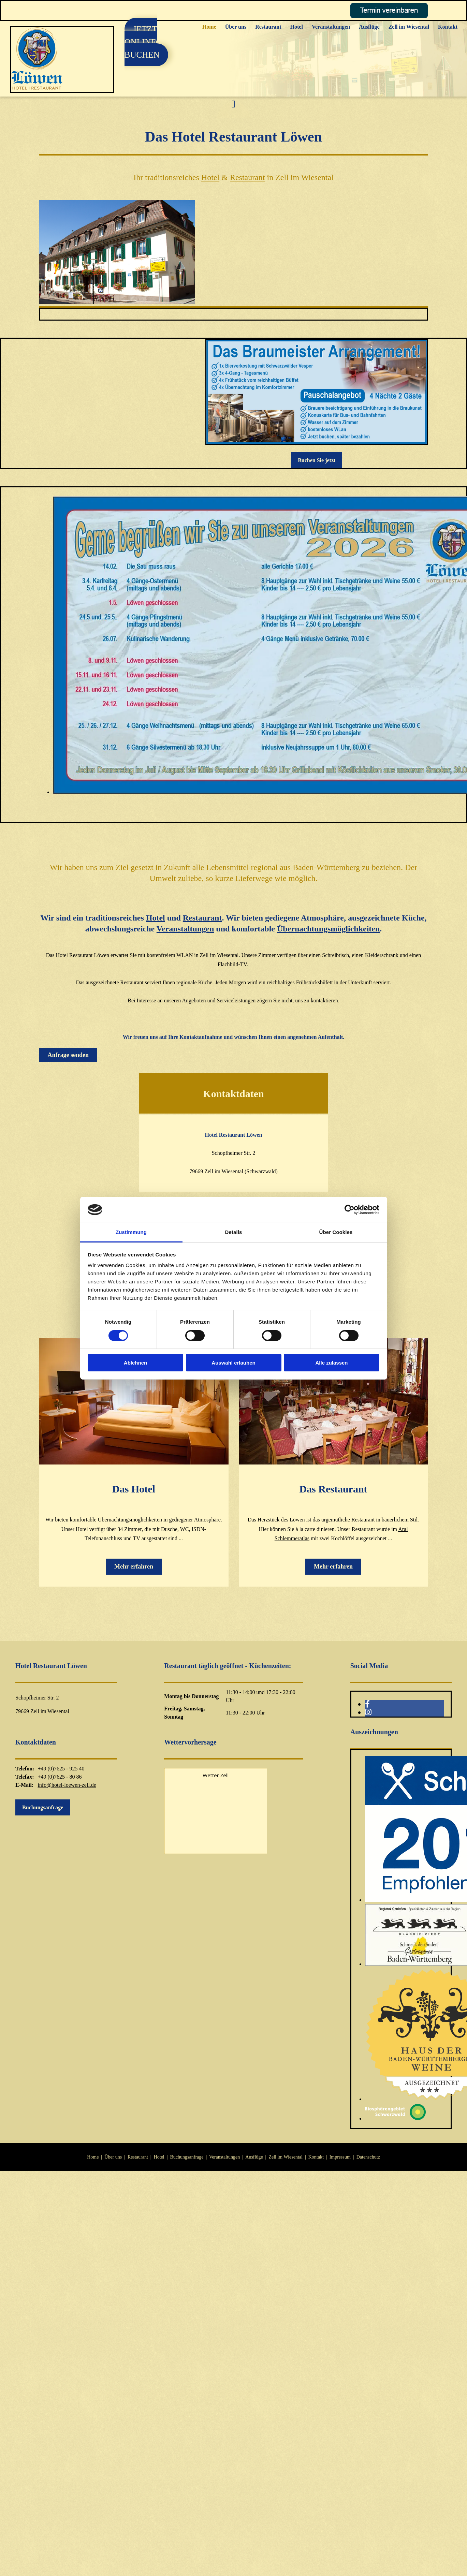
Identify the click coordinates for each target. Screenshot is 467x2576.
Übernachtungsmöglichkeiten (328, 928)
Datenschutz (368, 2157)
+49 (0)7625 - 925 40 (61, 1768)
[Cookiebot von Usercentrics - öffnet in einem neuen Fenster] (349, 1210)
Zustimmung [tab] (131, 1232)
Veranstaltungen (331, 27)
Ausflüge (369, 27)
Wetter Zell (216, 1775)
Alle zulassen (331, 1363)
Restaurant (268, 27)
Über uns (235, 27)
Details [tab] (233, 1232)
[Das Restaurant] (333, 1463)
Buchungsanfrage (187, 2157)
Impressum (340, 2157)
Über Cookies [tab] (336, 1232)
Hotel (296, 27)
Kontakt (447, 27)
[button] (146, 42)
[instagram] (368, 1712)
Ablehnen (135, 1363)
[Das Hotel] (134, 1463)
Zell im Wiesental (409, 27)
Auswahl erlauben (233, 1363)
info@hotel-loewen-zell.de (67, 1785)
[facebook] (367, 1704)
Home (209, 27)
